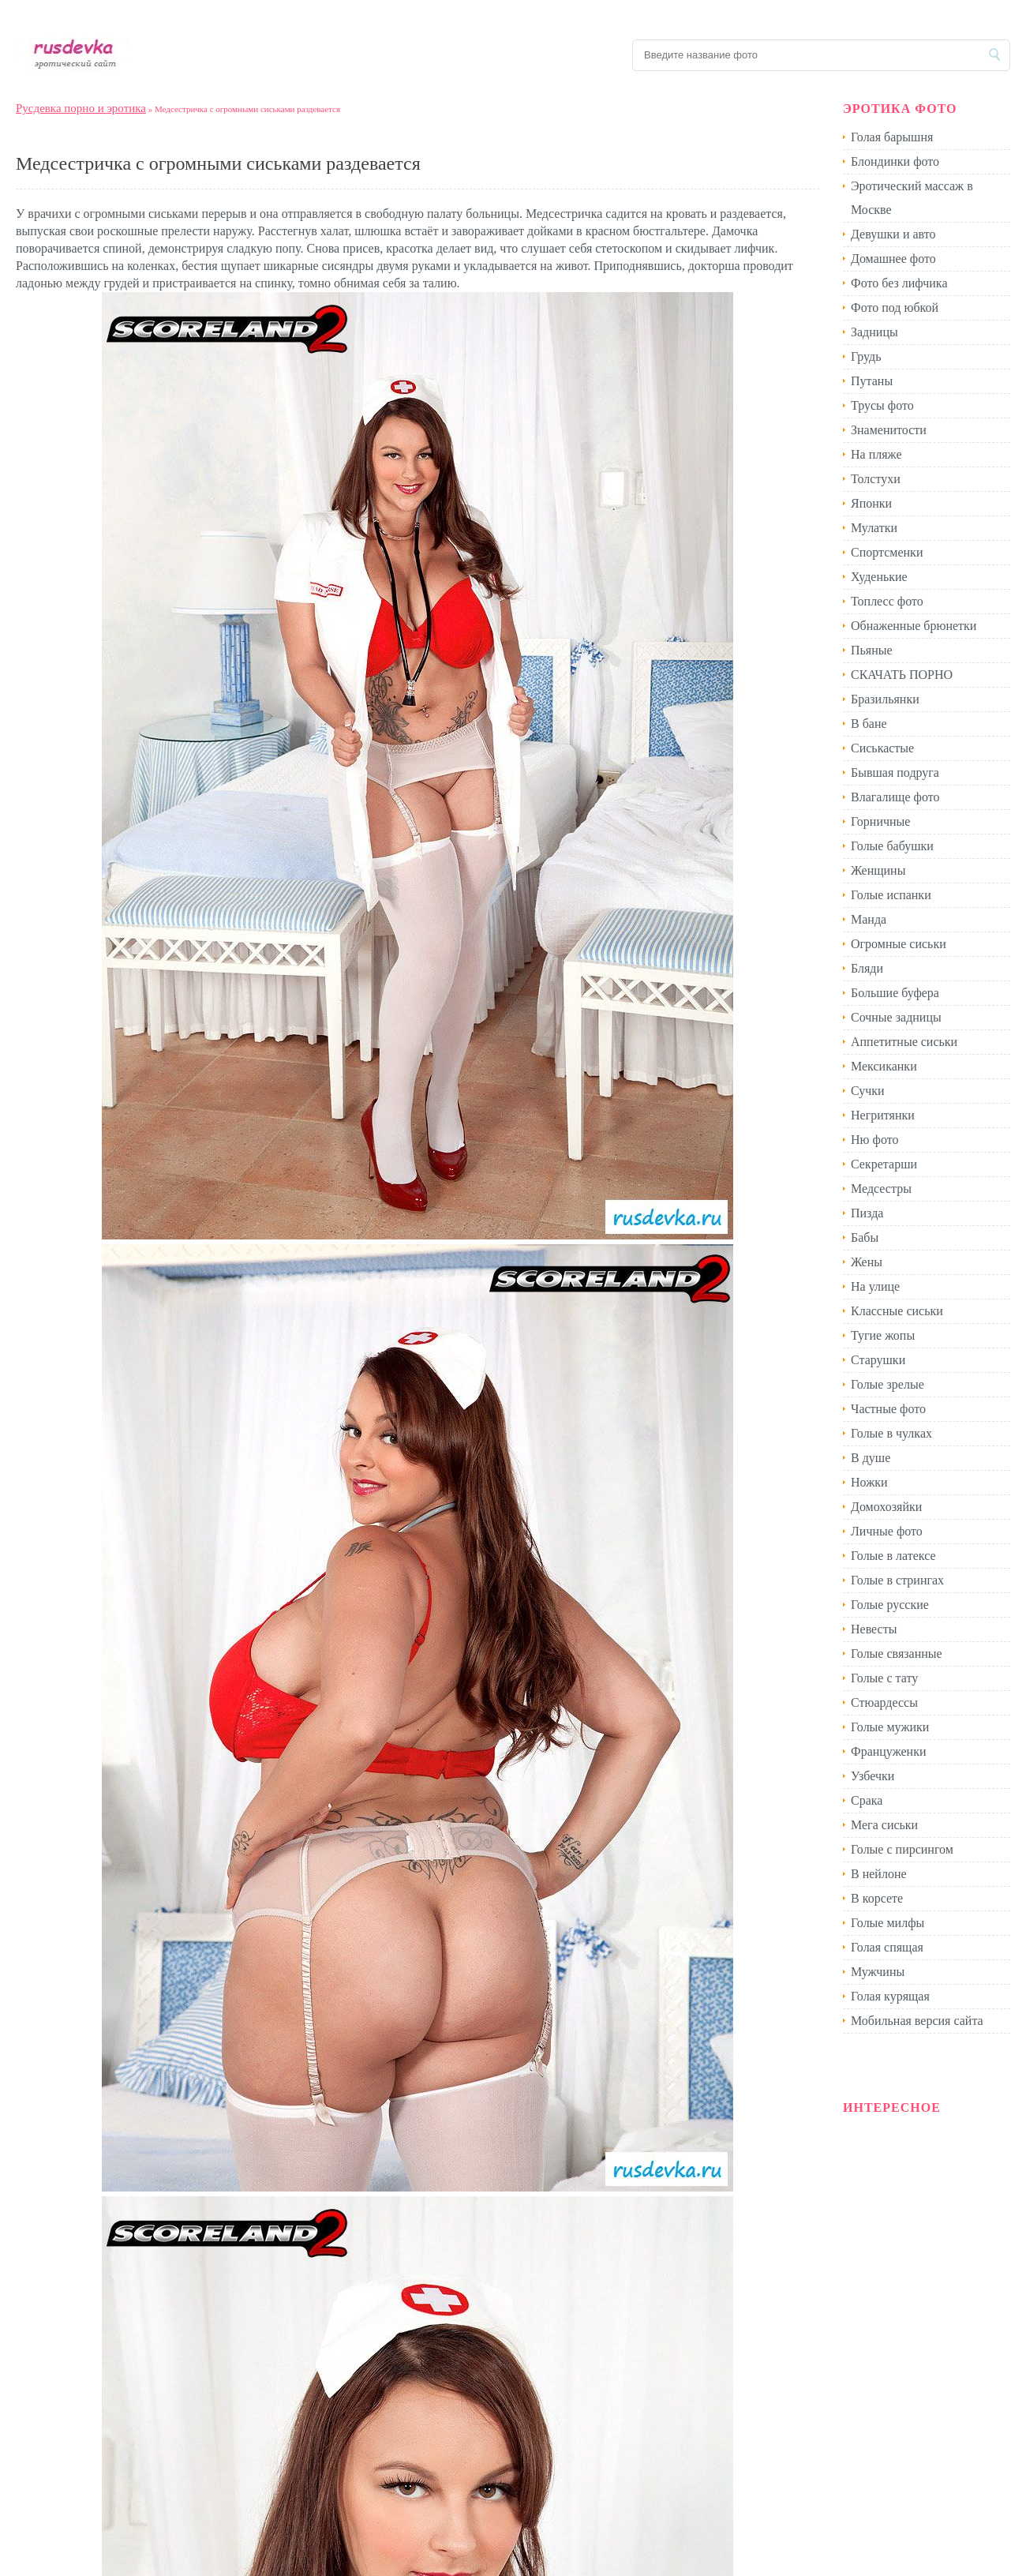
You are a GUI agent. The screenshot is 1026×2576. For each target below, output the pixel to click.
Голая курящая (890, 1996)
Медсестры (881, 1188)
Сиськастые (882, 748)
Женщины (878, 870)
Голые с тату (884, 1678)
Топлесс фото (887, 601)
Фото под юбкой (894, 307)
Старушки (878, 1360)
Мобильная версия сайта (917, 2020)
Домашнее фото (893, 258)
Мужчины (877, 1971)
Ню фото (874, 1139)
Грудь (866, 356)
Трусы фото (882, 405)
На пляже (876, 454)
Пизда (867, 1213)
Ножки (869, 1482)
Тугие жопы (883, 1335)
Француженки (889, 1751)
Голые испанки (891, 895)
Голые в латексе (893, 1555)
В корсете (877, 1898)
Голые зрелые (887, 1384)
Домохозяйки (886, 1506)
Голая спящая (887, 1947)
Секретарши (884, 1164)
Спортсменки (887, 552)
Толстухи (876, 479)
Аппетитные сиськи (904, 1041)
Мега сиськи (884, 1825)
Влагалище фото (895, 797)
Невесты (874, 1629)
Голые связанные (896, 1653)
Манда (868, 919)
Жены (866, 1262)
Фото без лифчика (899, 283)
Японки (871, 503)
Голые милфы (887, 1922)
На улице (875, 1286)
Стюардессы (884, 1702)
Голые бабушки (892, 846)
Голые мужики (890, 1727)
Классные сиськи (897, 1311)
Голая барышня (892, 137)
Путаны (872, 381)
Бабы (864, 1237)
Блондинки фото (895, 161)
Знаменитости (889, 430)
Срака (866, 1800)
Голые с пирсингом (902, 1849)
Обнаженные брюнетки (913, 625)
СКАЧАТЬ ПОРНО (902, 674)
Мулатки (874, 527)
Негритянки (883, 1115)
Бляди (867, 968)
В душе (870, 1457)
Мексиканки (884, 1066)
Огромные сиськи (898, 944)
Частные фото (888, 1408)
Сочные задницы (896, 1017)
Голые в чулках (891, 1433)
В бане (869, 723)
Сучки (868, 1090)
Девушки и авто (893, 234)
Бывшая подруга (895, 772)
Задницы (874, 332)
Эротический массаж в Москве (912, 197)
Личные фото (887, 1531)
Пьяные (872, 650)
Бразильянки (885, 699)
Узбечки (872, 1776)
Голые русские (890, 1604)
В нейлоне (879, 1873)
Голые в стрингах (897, 1580)
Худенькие (879, 576)
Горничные (880, 821)
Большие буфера (895, 992)
